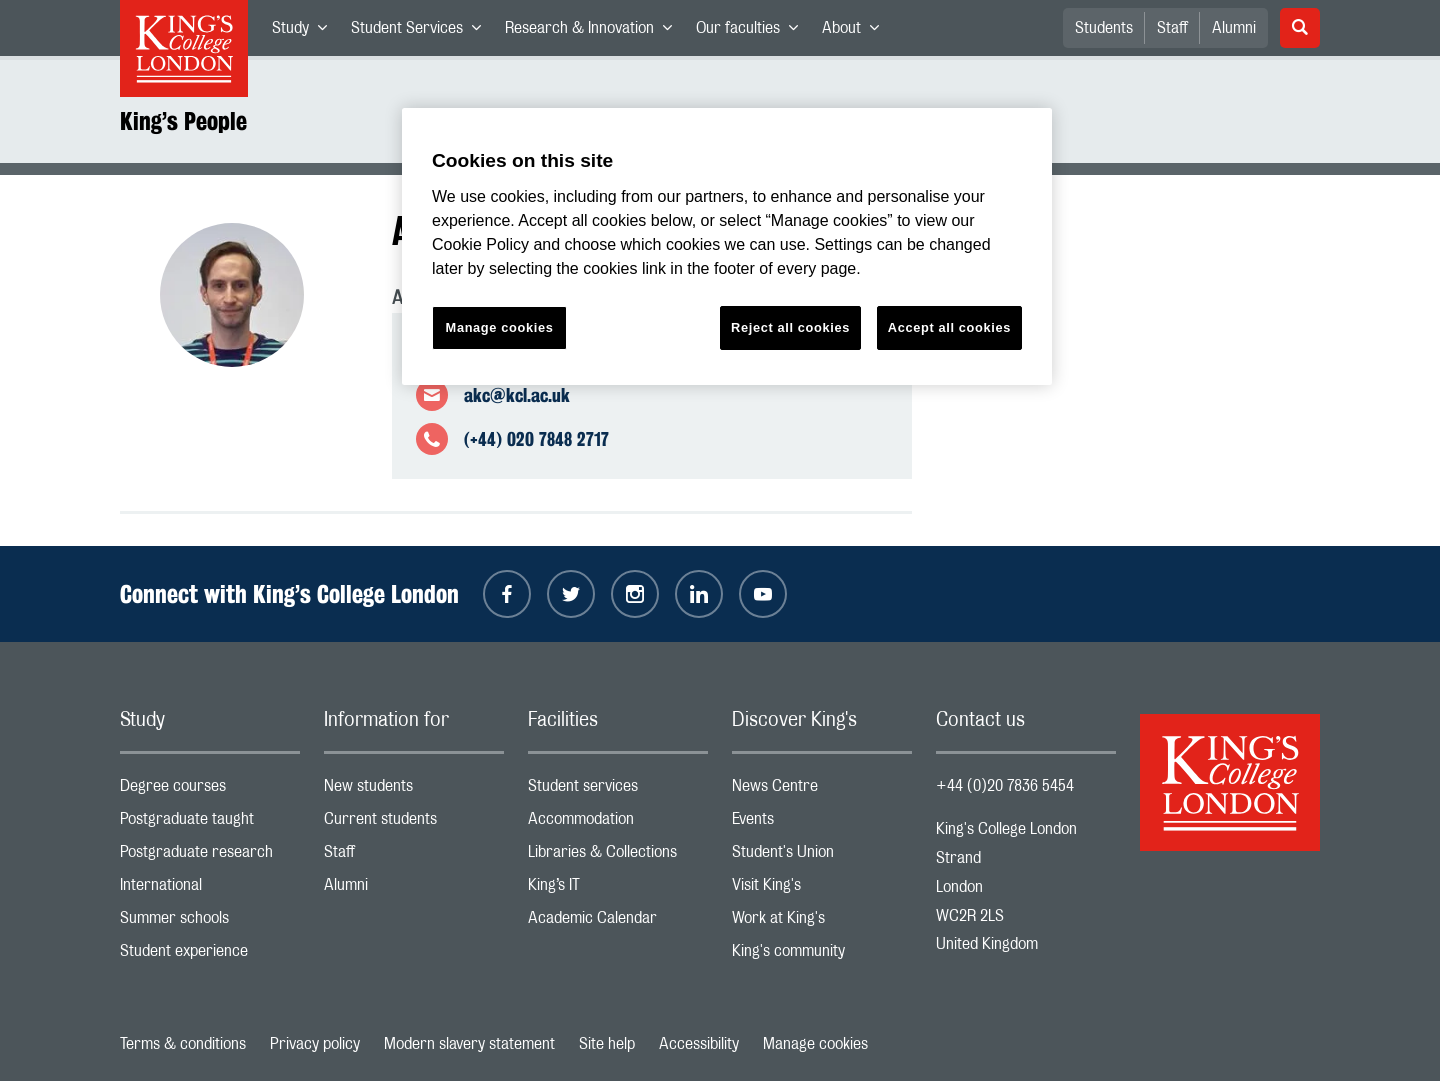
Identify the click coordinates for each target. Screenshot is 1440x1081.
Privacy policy (315, 1044)
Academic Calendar (618, 922)
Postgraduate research (210, 856)
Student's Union (822, 856)
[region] (727, 246)
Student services (618, 790)
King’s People (183, 121)
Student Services (422, 32)
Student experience (210, 955)
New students (414, 790)
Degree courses (210, 790)
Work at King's (822, 922)
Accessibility (699, 1044)
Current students (414, 823)
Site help (607, 1044)
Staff (1172, 28)
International (210, 889)
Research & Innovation (594, 32)
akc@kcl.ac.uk (517, 395)
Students (1104, 28)
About (856, 32)
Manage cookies (815, 1044)
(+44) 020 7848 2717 (536, 439)
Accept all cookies (949, 327)
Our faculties (753, 32)
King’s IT (618, 889)
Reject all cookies (790, 327)
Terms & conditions (183, 1044)
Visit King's (822, 889)
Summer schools (210, 922)
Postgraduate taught (210, 823)
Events (822, 823)
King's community (822, 955)
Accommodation (618, 823)
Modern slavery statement (469, 1044)
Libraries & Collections (618, 856)
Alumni (1234, 28)
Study (305, 32)
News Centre (822, 790)
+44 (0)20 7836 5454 (1005, 786)
